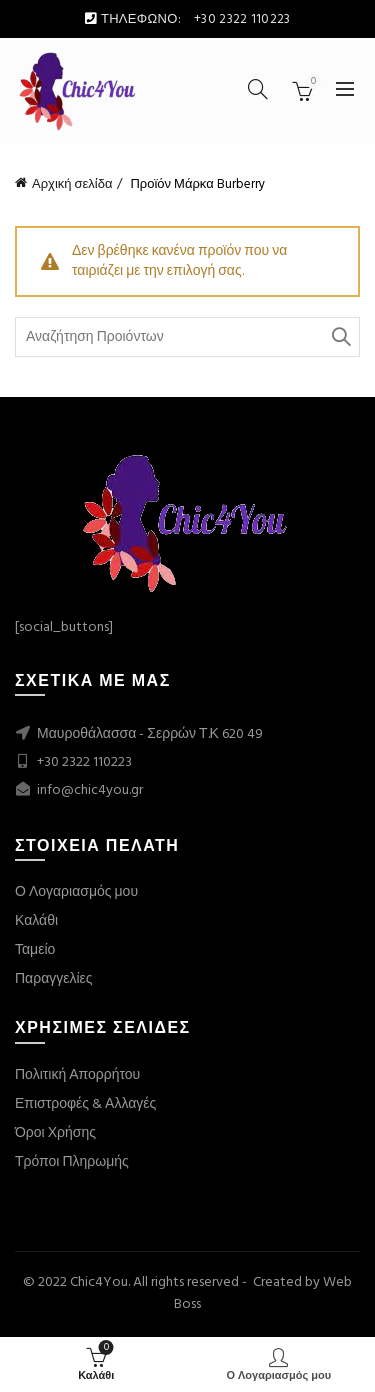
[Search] (258, 89)
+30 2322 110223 (84, 762)
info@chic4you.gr (88, 790)
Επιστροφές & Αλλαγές (85, 1104)
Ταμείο (35, 950)
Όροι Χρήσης (55, 1133)
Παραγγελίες (54, 979)
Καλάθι (36, 921)
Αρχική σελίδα (72, 184)
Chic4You (99, 1282)
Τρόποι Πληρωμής (72, 1162)
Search (340, 337)
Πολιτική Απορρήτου (77, 1075)
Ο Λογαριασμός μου (76, 892)
